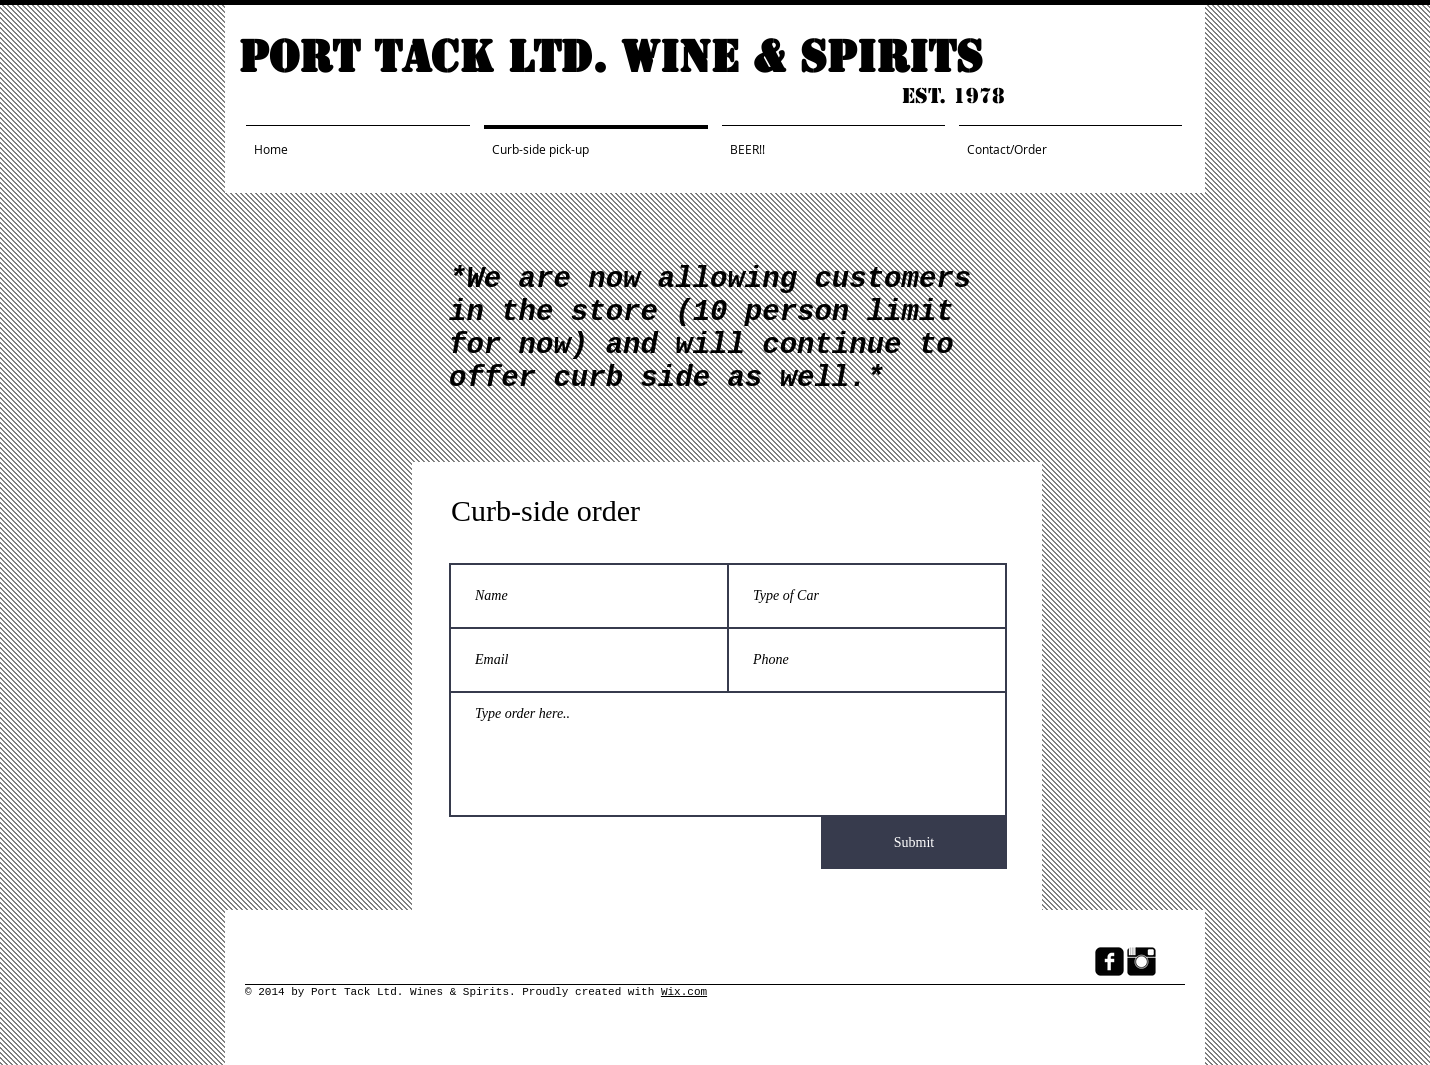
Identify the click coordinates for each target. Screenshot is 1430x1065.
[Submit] (914, 843)
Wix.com (684, 992)
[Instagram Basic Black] (1141, 961)
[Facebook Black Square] (1109, 961)
